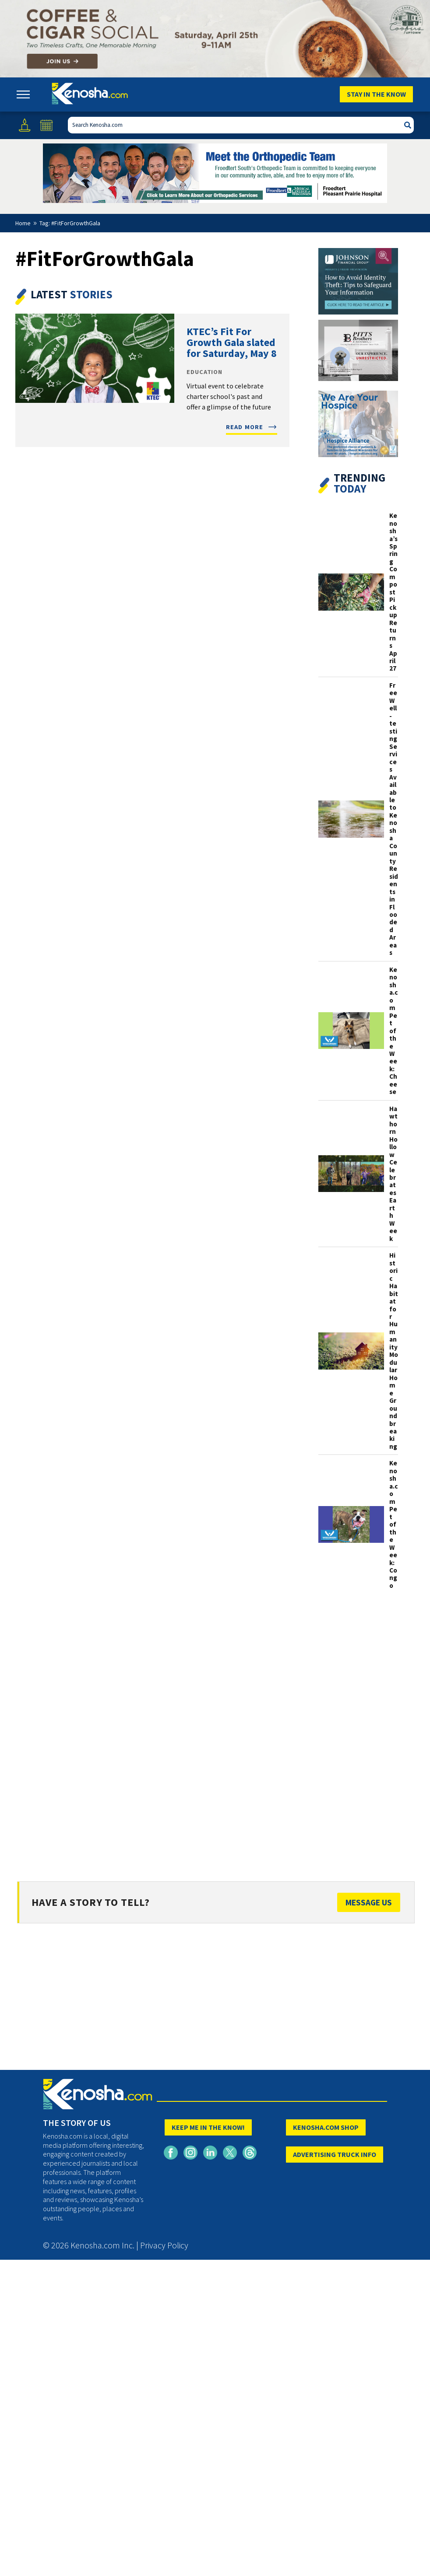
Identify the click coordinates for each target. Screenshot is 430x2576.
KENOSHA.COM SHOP (326, 2127)
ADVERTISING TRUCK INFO (334, 2154)
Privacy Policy (164, 2245)
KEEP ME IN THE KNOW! (208, 2127)
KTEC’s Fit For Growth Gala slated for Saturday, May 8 (232, 342)
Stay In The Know (376, 94)
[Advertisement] (358, 1733)
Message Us (368, 1902)
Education (204, 372)
